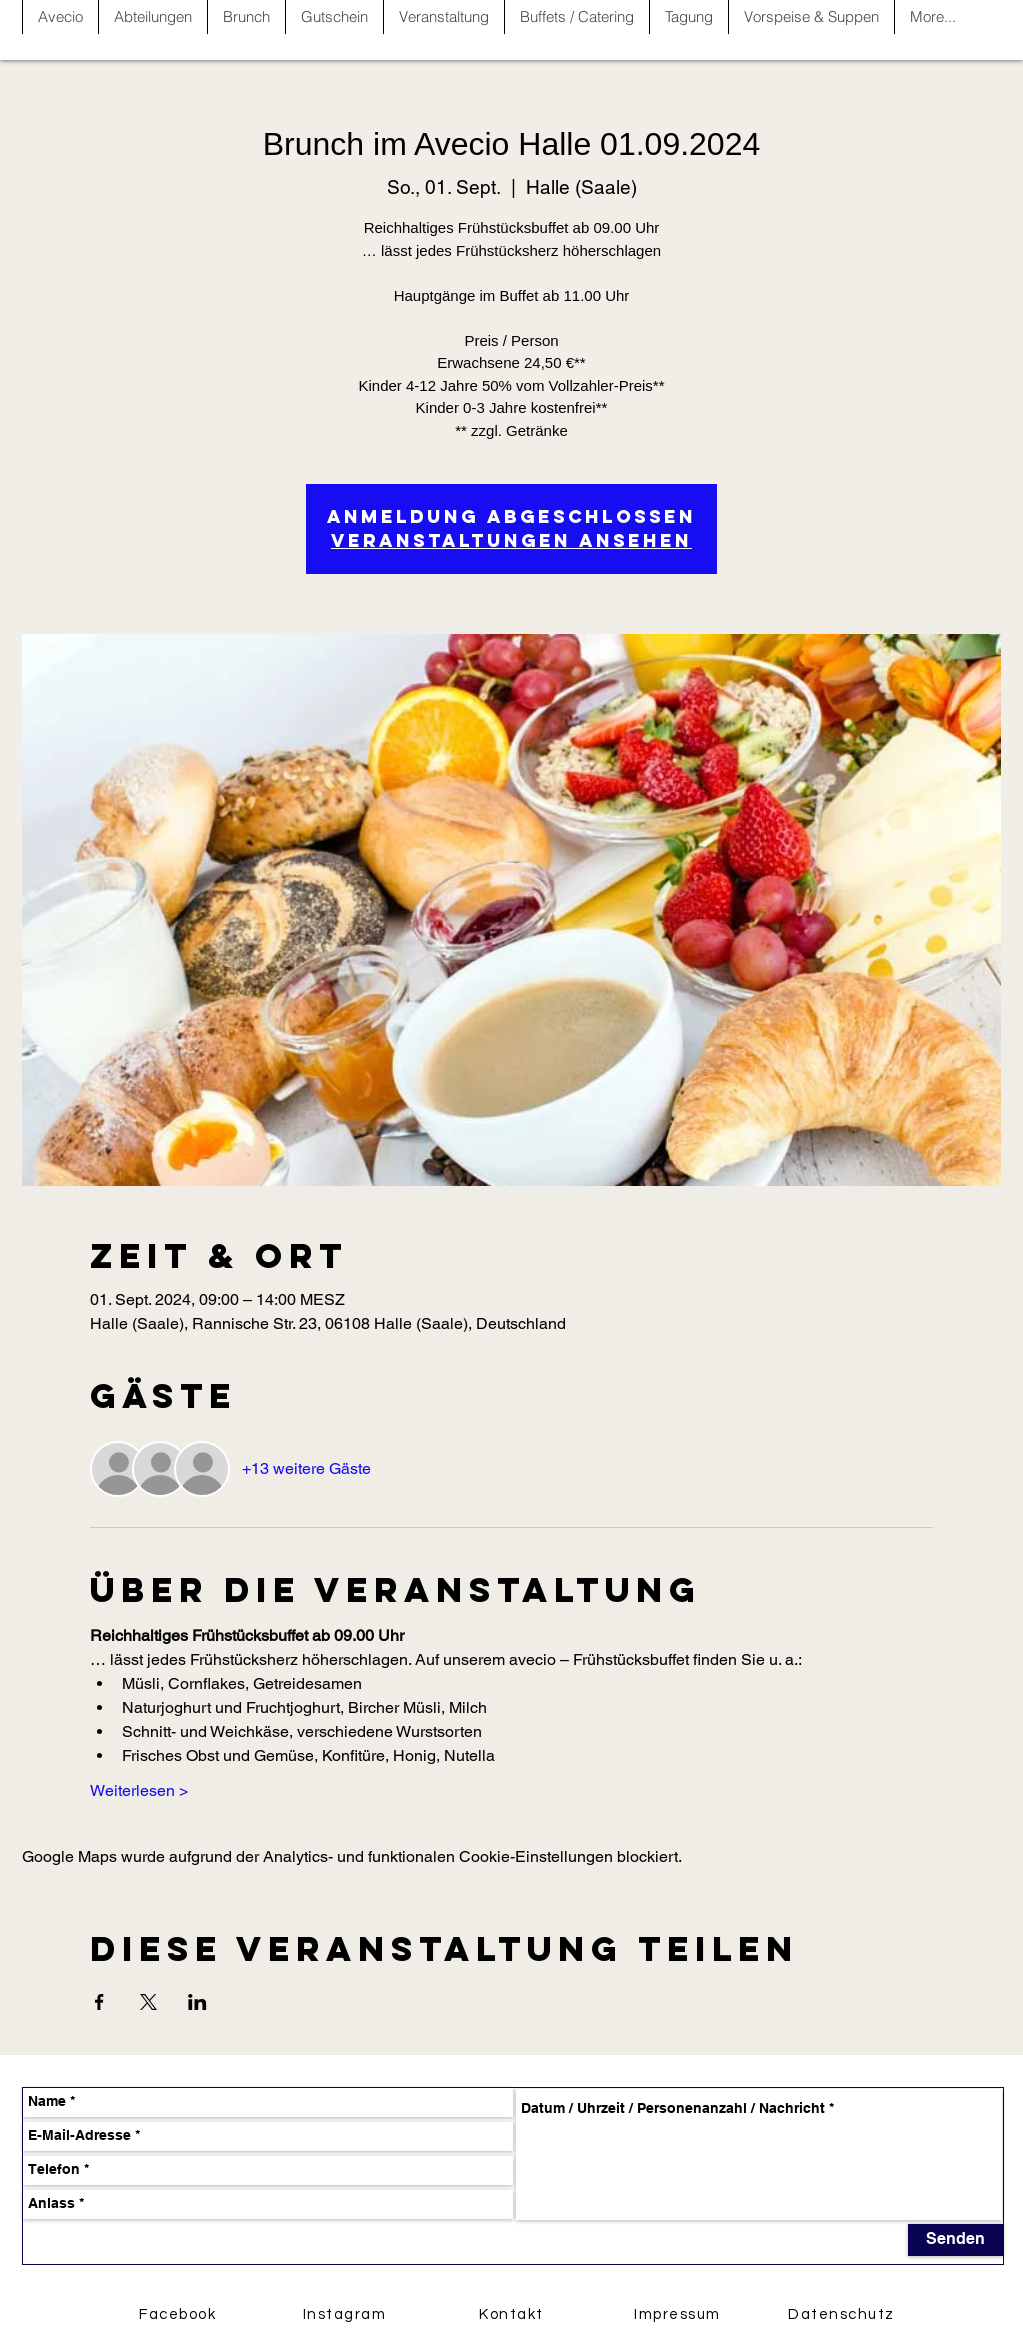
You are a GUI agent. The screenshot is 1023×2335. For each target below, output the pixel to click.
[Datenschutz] (844, 2315)
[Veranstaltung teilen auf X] (148, 2002)
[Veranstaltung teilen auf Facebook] (99, 2002)
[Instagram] (347, 2315)
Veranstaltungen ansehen (511, 540)
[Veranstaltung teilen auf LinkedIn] (197, 2002)
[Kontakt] (514, 2315)
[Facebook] (180, 2315)
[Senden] (955, 2240)
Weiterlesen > (139, 1790)
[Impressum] (680, 2315)
